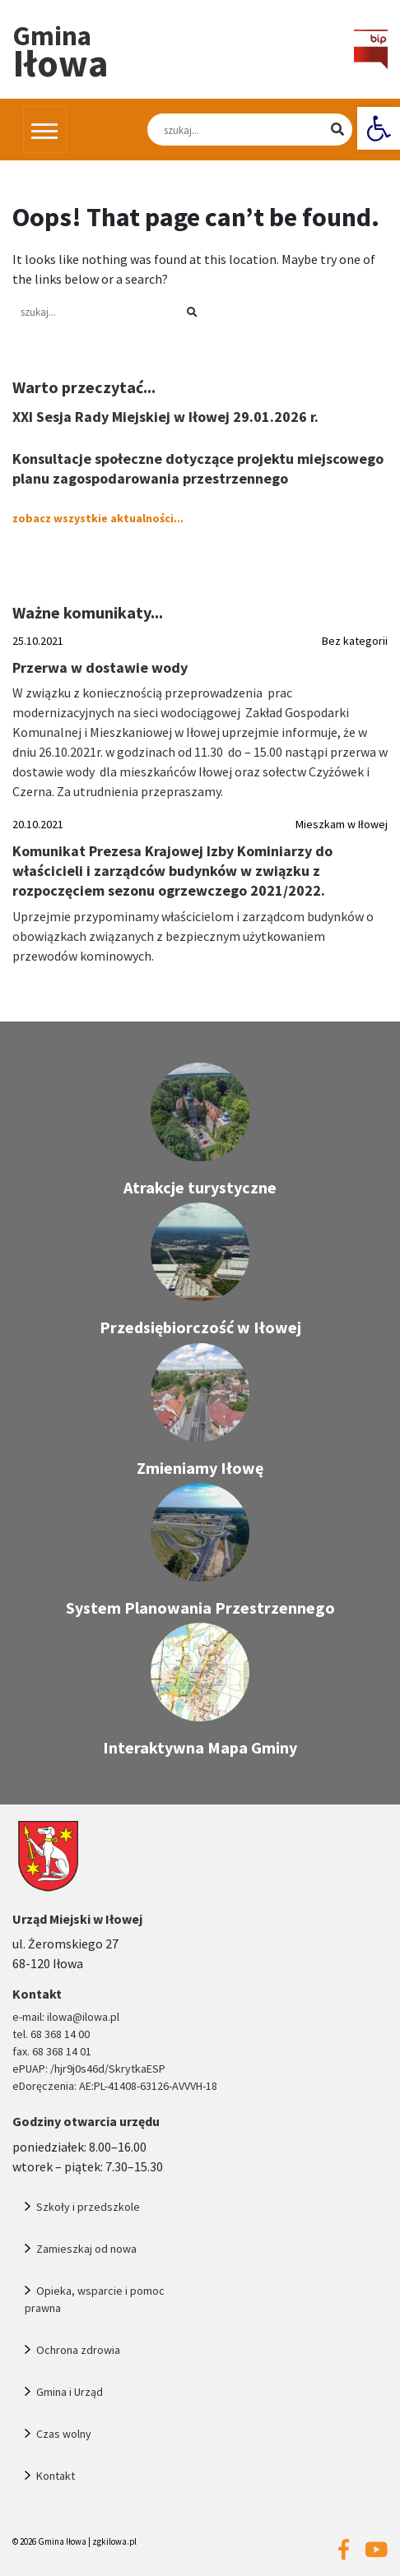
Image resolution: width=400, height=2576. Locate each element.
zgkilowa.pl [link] (114, 2541)
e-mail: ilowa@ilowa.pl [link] (65, 2016)
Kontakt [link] (55, 2475)
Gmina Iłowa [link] (62, 2541)
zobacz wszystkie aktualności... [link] (98, 518)
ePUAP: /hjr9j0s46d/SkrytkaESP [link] (88, 2068)
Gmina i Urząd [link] (69, 2391)
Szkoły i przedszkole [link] (88, 2206)
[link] (378, 128)
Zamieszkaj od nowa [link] (86, 2248)
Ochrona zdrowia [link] (78, 2349)
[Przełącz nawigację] (45, 129)
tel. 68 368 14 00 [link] (51, 2034)
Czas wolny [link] (63, 2433)
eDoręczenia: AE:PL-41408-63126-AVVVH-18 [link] (114, 2085)
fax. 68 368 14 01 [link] (51, 2051)
